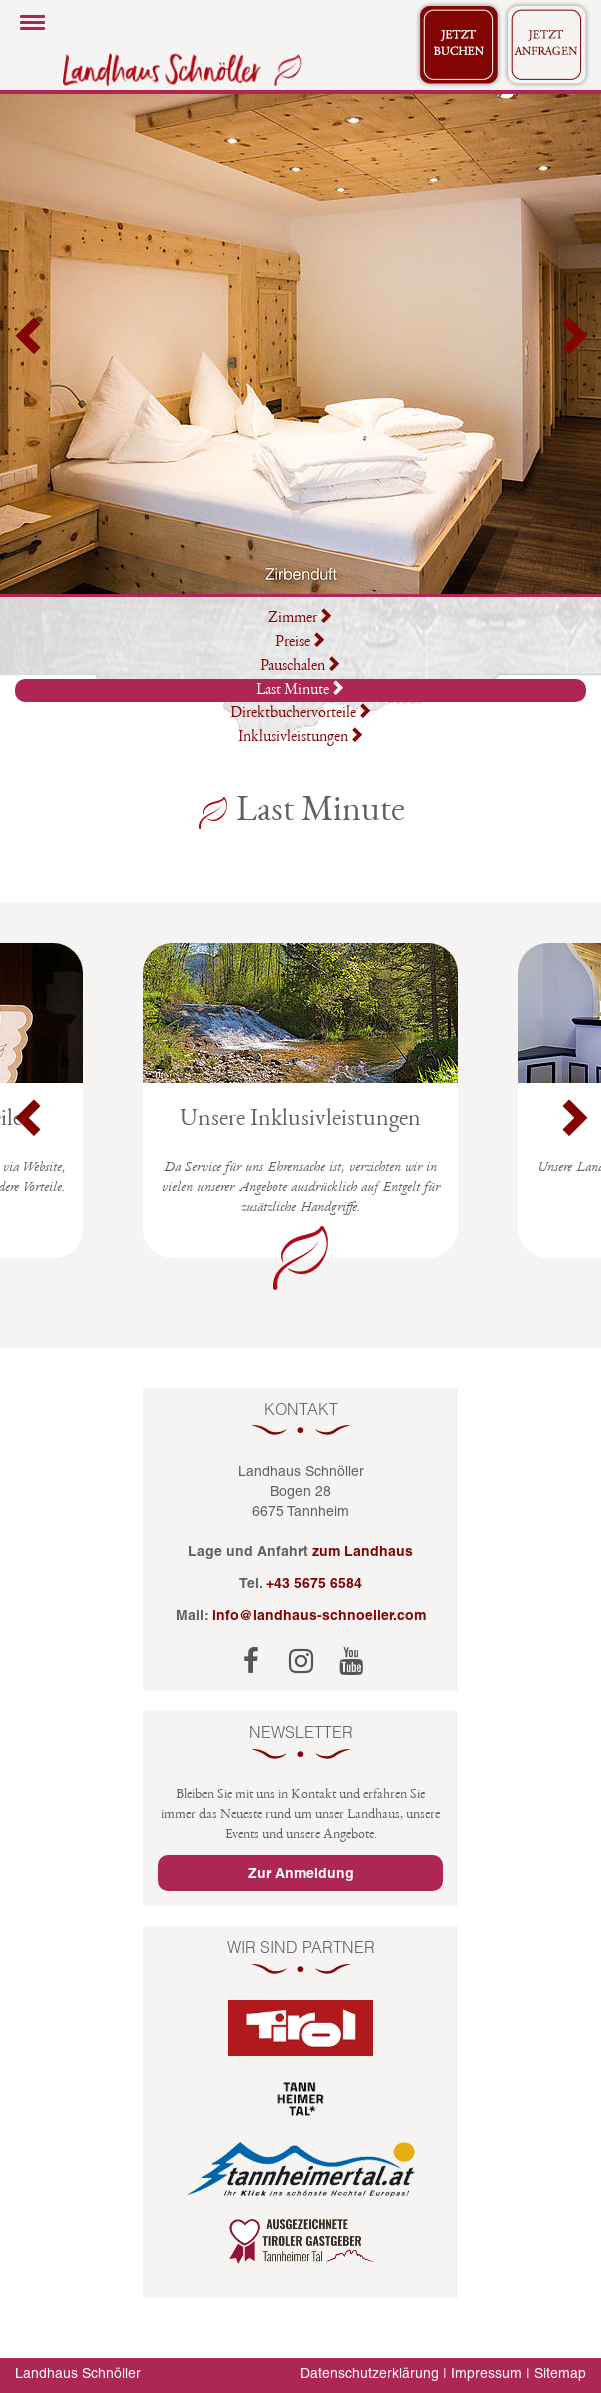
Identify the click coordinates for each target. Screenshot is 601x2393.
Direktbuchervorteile (301, 714)
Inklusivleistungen (301, 738)
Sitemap (560, 2373)
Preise (300, 643)
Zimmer (300, 619)
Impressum (486, 2373)
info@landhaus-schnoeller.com (319, 1615)
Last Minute (300, 689)
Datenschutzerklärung (369, 2373)
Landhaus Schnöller (78, 2373)
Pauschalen (300, 667)
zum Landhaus (362, 1551)
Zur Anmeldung (301, 1873)
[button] (30, 344)
